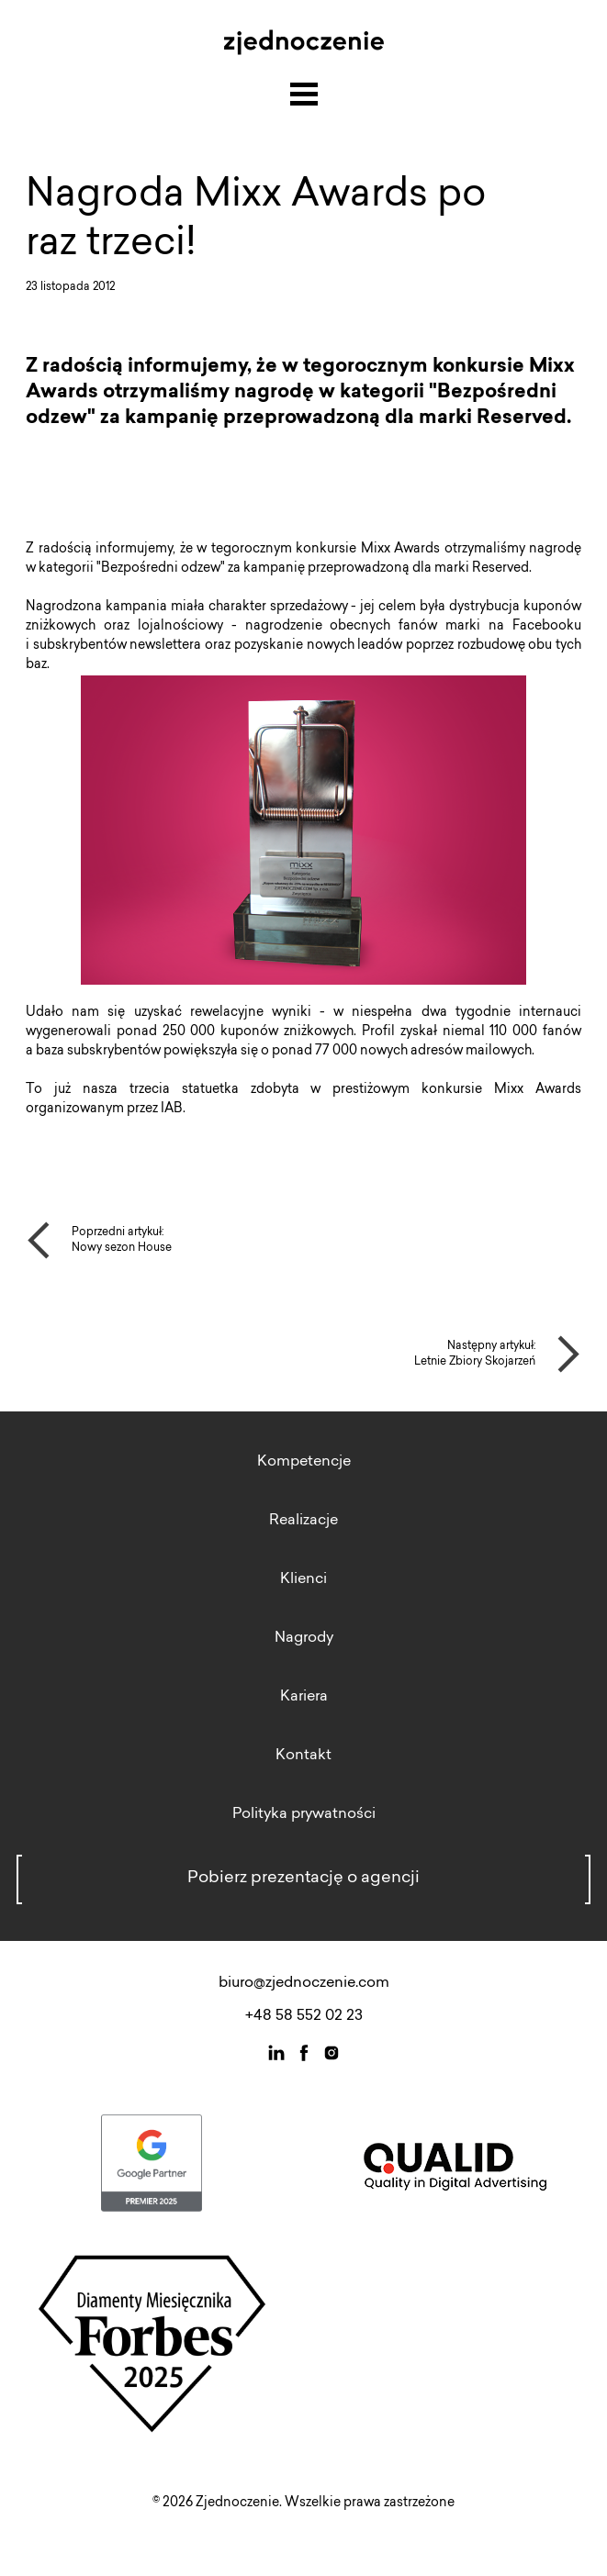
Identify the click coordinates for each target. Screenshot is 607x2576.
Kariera (304, 1696)
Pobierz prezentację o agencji (303, 1878)
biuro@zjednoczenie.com (304, 1983)
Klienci (303, 1579)
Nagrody (304, 1638)
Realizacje (303, 1520)
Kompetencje (304, 1462)
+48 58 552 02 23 (304, 2016)
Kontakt (303, 1755)
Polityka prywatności (304, 1814)
